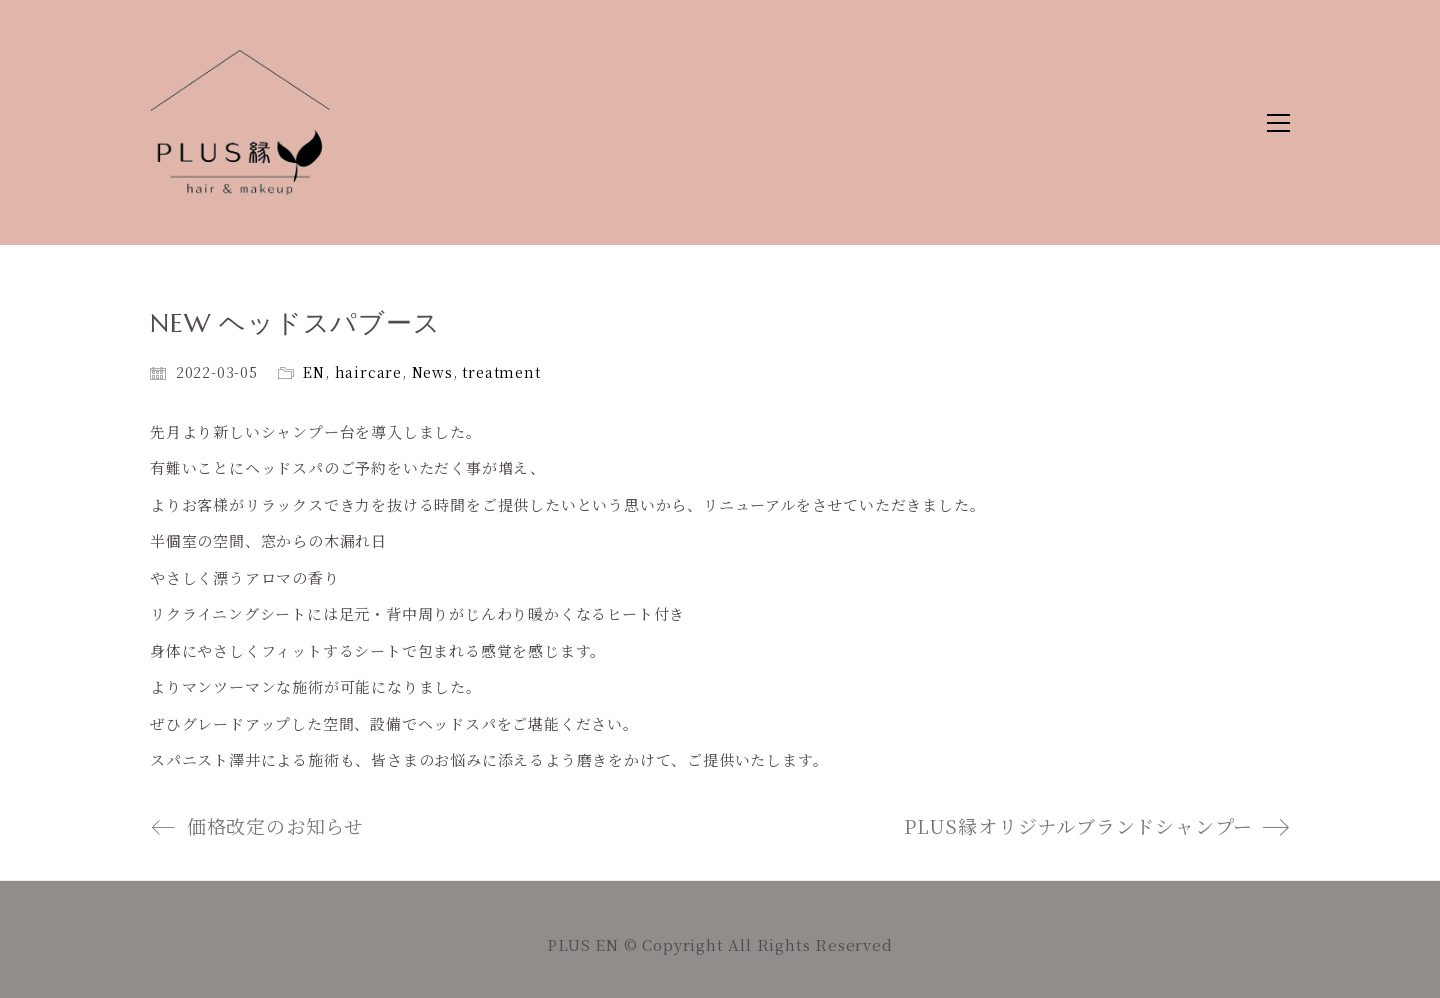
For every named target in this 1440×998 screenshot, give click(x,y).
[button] (1278, 123)
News (432, 372)
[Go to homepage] (240, 122)
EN (314, 372)
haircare (368, 372)
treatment (501, 372)
